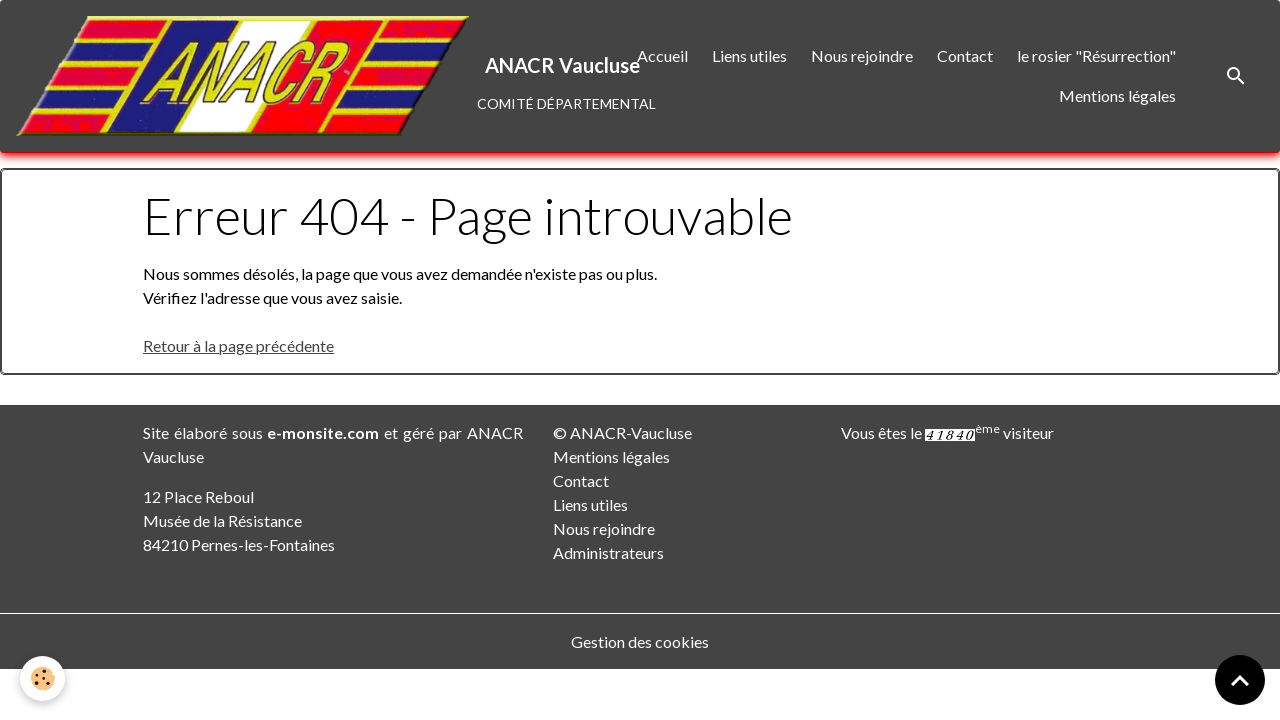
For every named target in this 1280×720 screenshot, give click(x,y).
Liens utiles (749, 55)
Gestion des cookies (640, 641)
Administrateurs (608, 552)
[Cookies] (42, 678)
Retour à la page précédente (238, 345)
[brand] (294, 76)
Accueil (662, 55)
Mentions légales (1117, 95)
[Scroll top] (1240, 680)
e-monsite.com (323, 432)
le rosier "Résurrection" (1096, 55)
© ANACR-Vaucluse (622, 432)
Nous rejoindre (862, 55)
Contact (965, 55)
